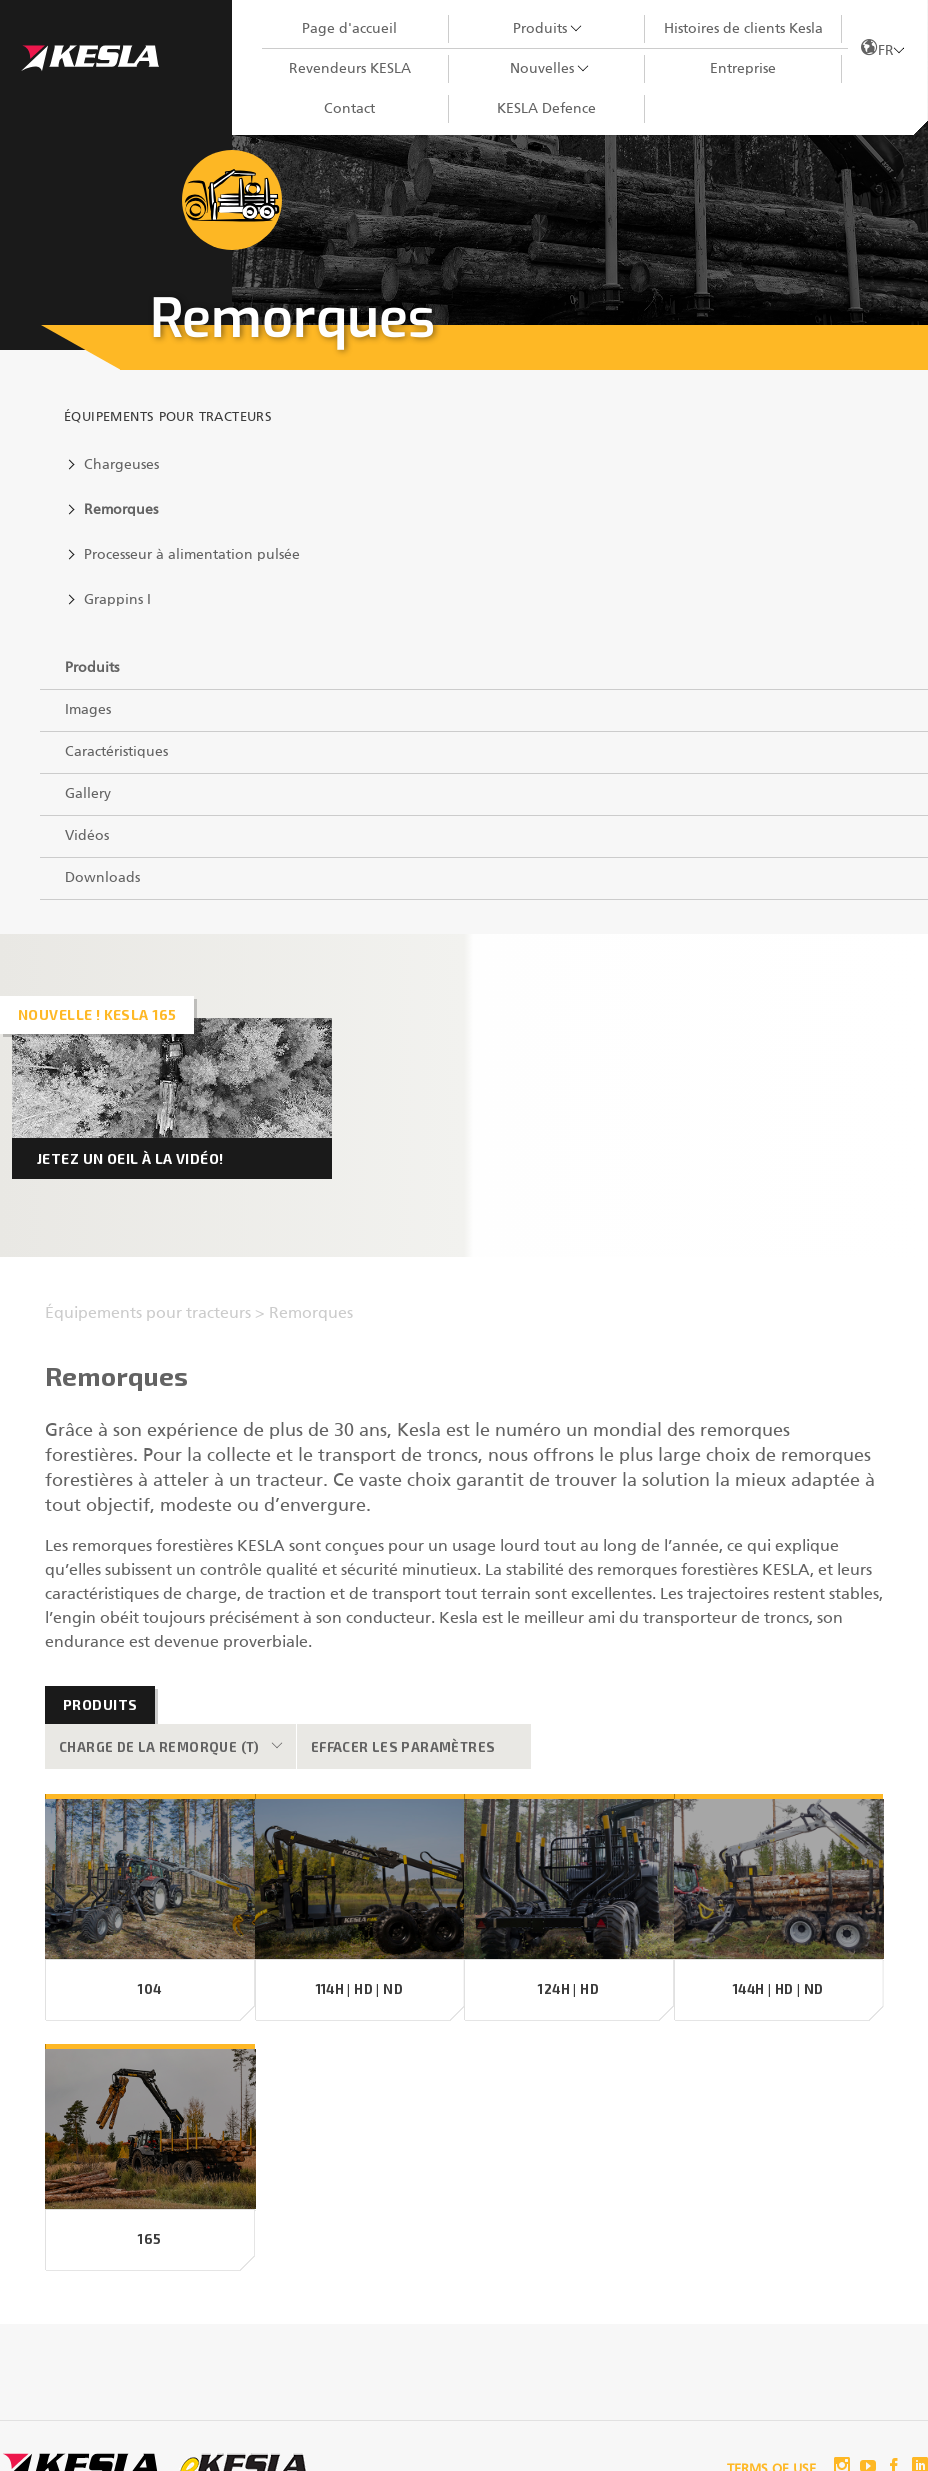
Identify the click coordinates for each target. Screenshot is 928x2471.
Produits (540, 29)
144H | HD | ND (778, 1989)
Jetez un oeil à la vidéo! (130, 1158)
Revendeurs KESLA (350, 69)
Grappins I (117, 600)
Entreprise (743, 69)
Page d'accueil (349, 29)
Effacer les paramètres (403, 1747)
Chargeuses (121, 465)
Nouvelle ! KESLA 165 (97, 1014)
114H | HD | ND (359, 1989)
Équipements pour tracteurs (168, 417)
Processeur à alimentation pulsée (192, 555)
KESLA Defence (546, 109)
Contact (349, 109)
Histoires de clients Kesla (743, 29)
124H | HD (568, 1989)
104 (149, 1989)
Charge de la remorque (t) (159, 1747)
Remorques (121, 510)
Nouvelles (542, 69)
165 (149, 2239)
